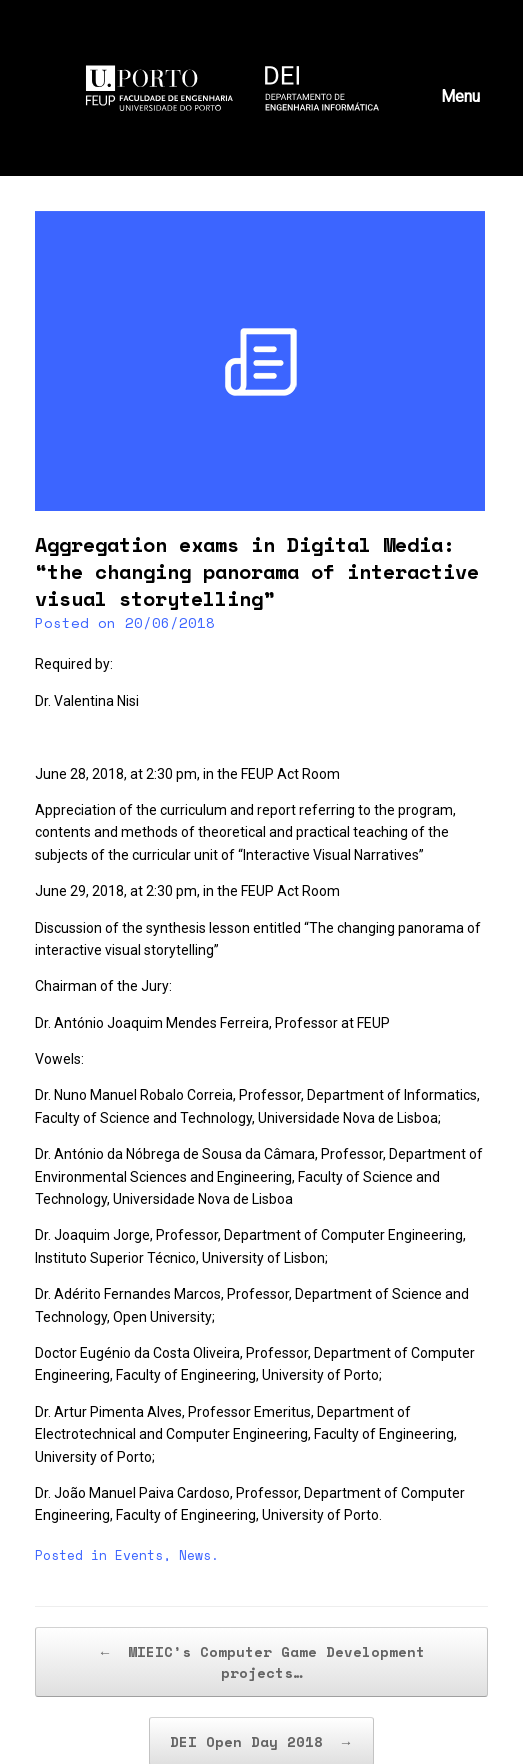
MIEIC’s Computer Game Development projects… (261, 1662)
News (195, 1555)
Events (139, 1555)
